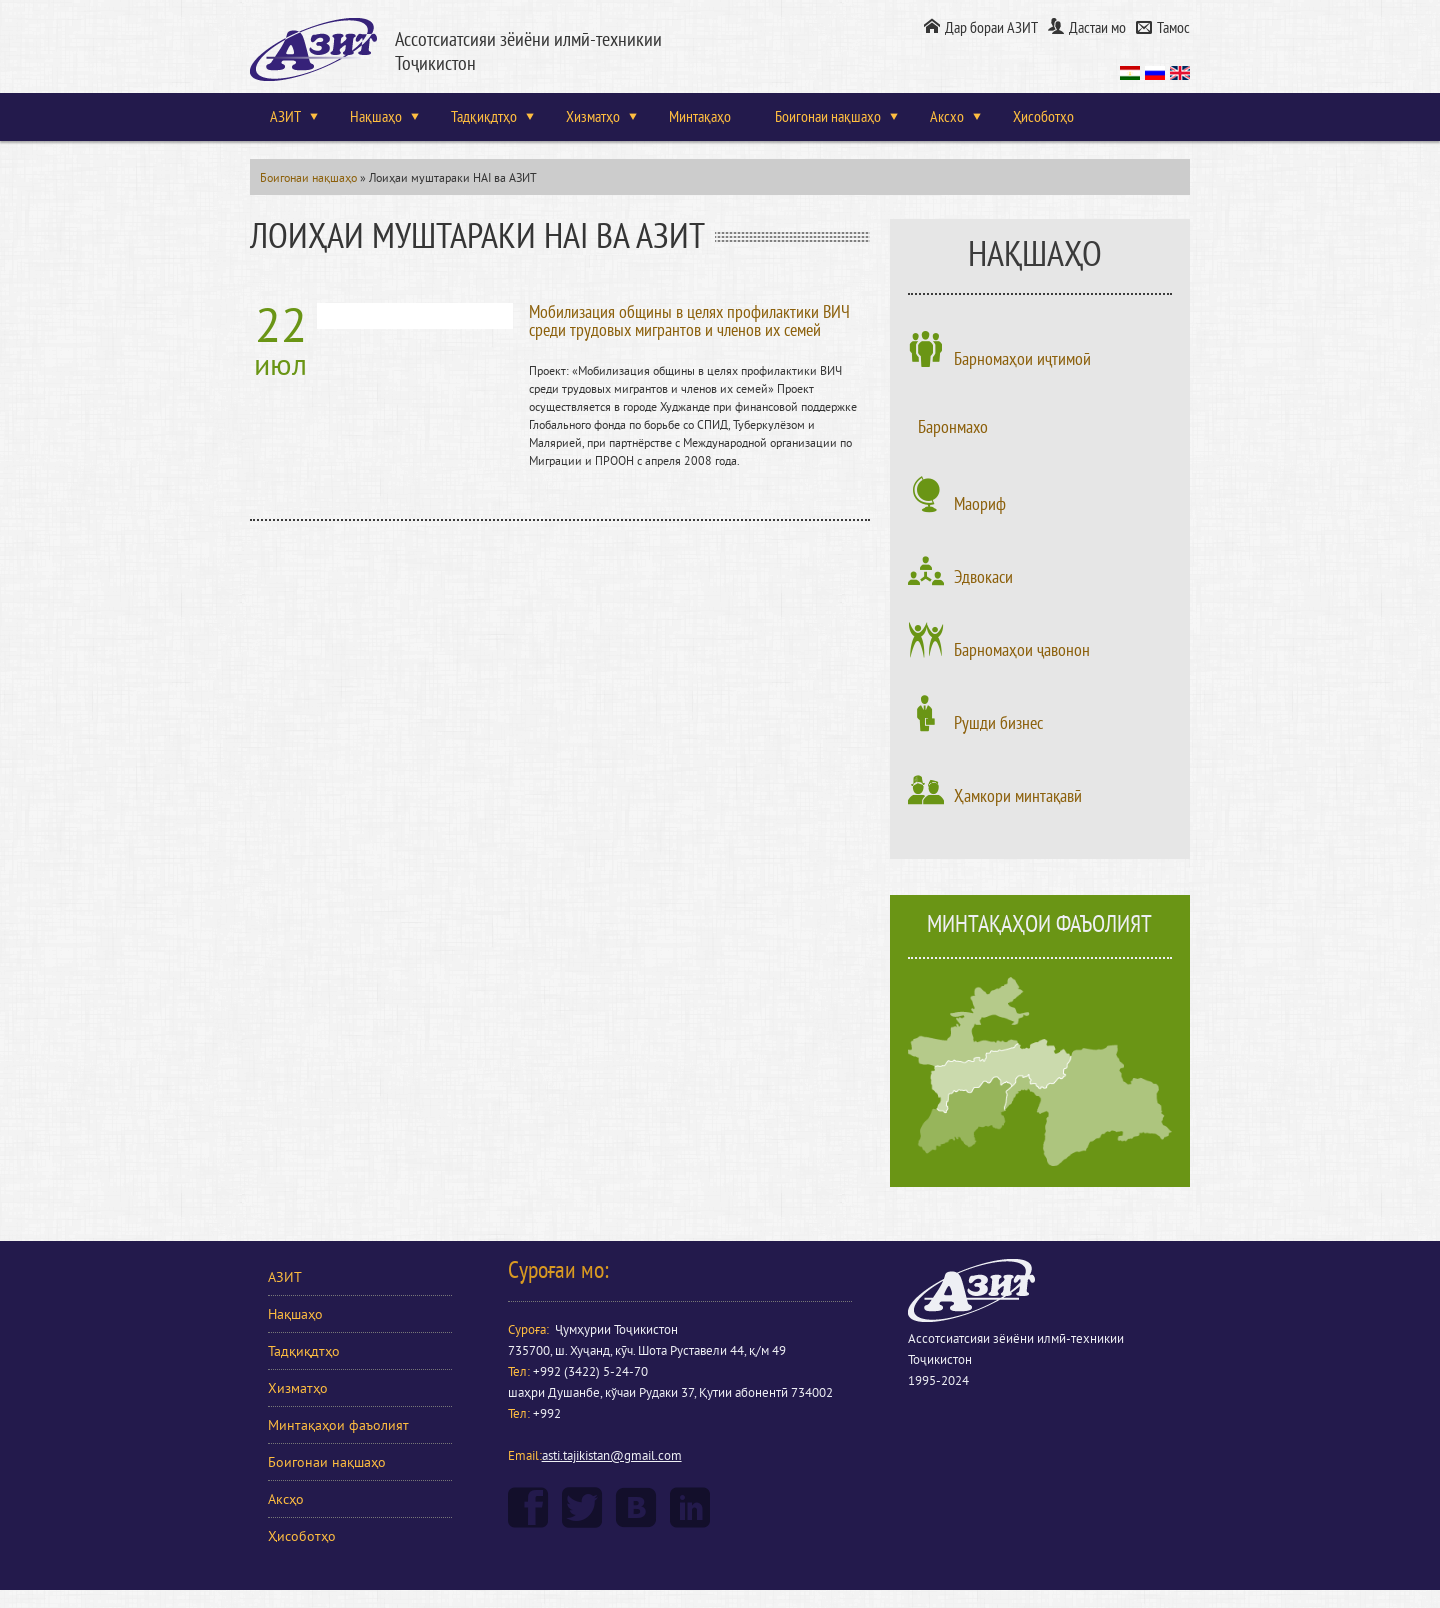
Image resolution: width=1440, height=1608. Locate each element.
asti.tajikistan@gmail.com (612, 1456)
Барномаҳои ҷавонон (1022, 650)
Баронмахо (953, 427)
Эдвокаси (983, 577)
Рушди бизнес (998, 723)
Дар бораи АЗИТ (991, 28)
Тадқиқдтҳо (484, 117)
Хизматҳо (593, 117)
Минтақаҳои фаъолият (338, 1425)
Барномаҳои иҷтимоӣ (1022, 359)
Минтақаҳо (700, 117)
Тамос (1173, 28)
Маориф (980, 504)
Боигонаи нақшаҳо (828, 117)
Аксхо (947, 117)
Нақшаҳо (376, 117)
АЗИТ (285, 117)
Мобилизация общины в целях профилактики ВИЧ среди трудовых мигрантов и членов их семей (689, 321)
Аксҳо (286, 1499)
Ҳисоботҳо (1043, 117)
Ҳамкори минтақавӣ (1018, 796)
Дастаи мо (1097, 28)
